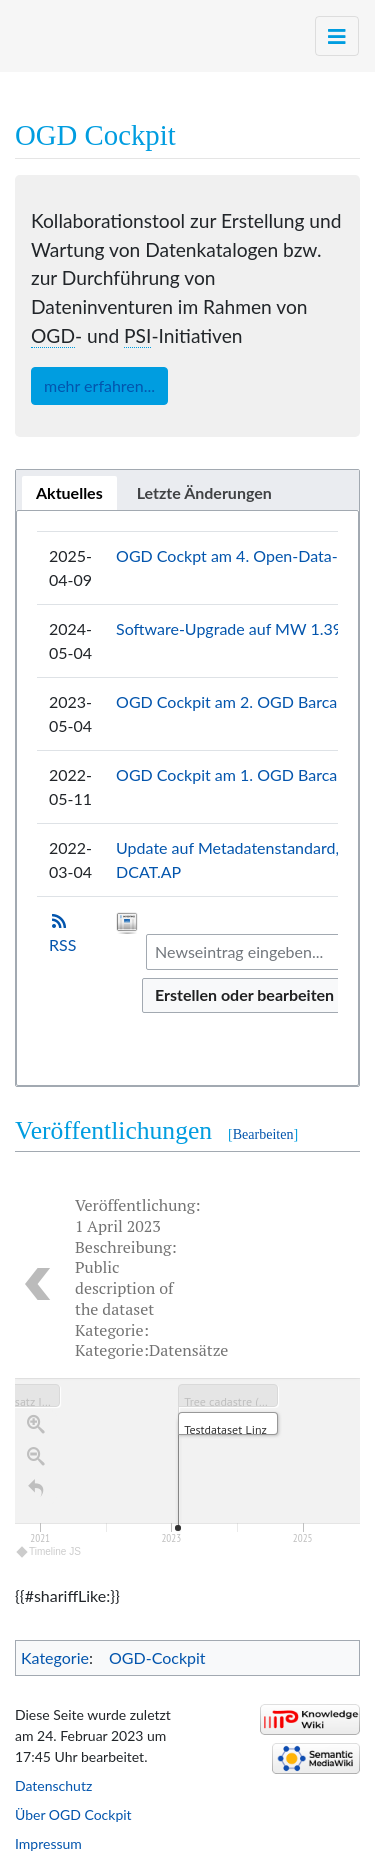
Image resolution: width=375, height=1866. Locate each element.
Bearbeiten (263, 1134)
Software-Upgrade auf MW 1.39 (229, 628)
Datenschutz (53, 1785)
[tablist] (187, 490)
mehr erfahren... (99, 385)
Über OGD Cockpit (73, 1814)
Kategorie (55, 1657)
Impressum (48, 1843)
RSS (62, 944)
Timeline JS (49, 1555)
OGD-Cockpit (157, 1657)
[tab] (69, 493)
